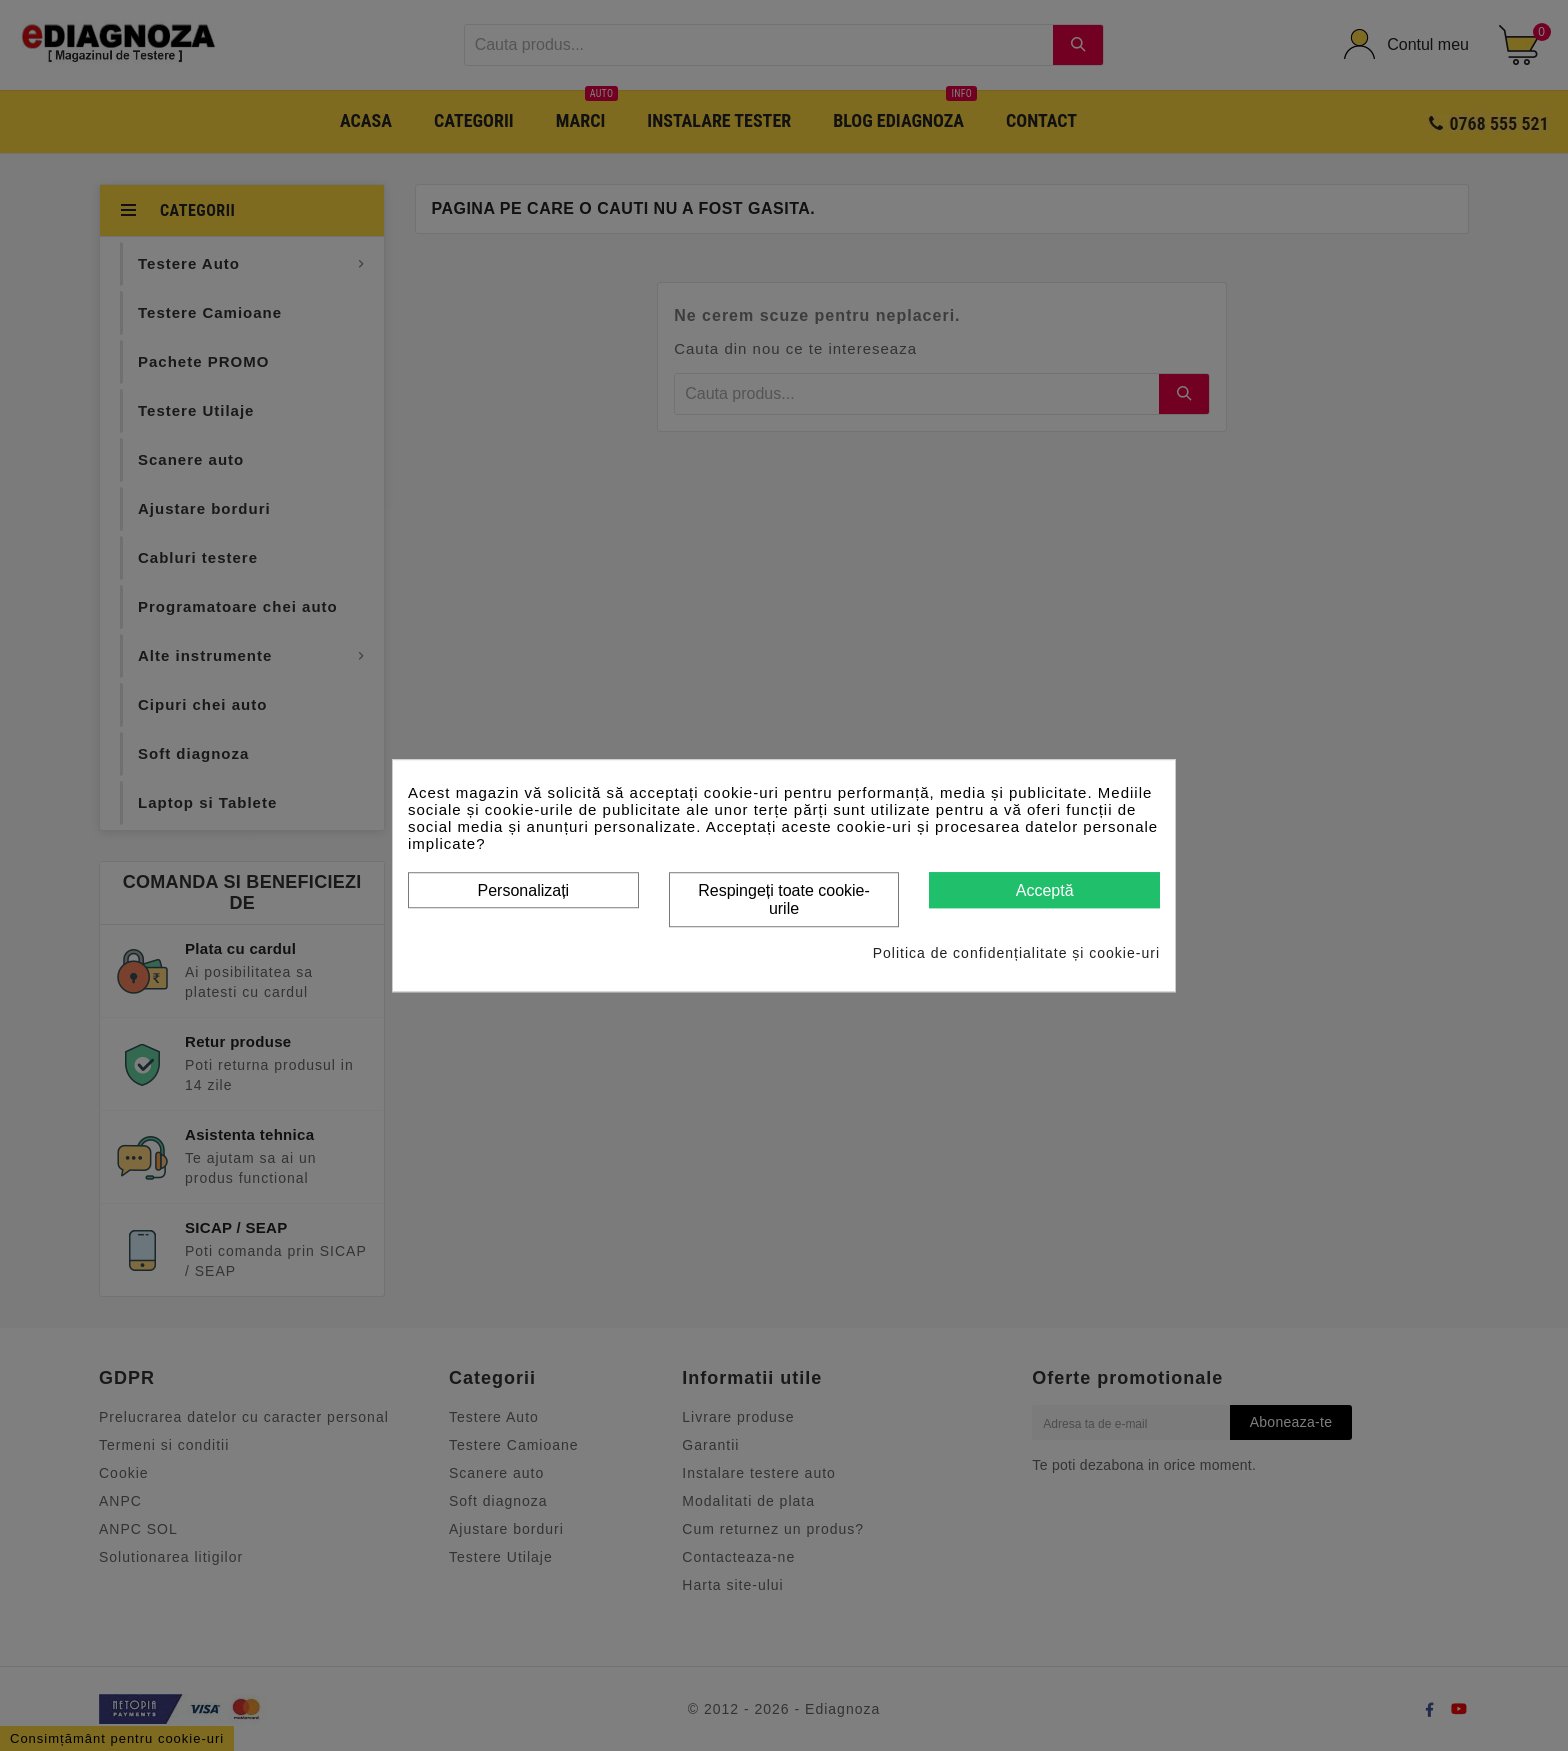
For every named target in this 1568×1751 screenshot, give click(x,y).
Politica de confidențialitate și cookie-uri (1016, 953)
